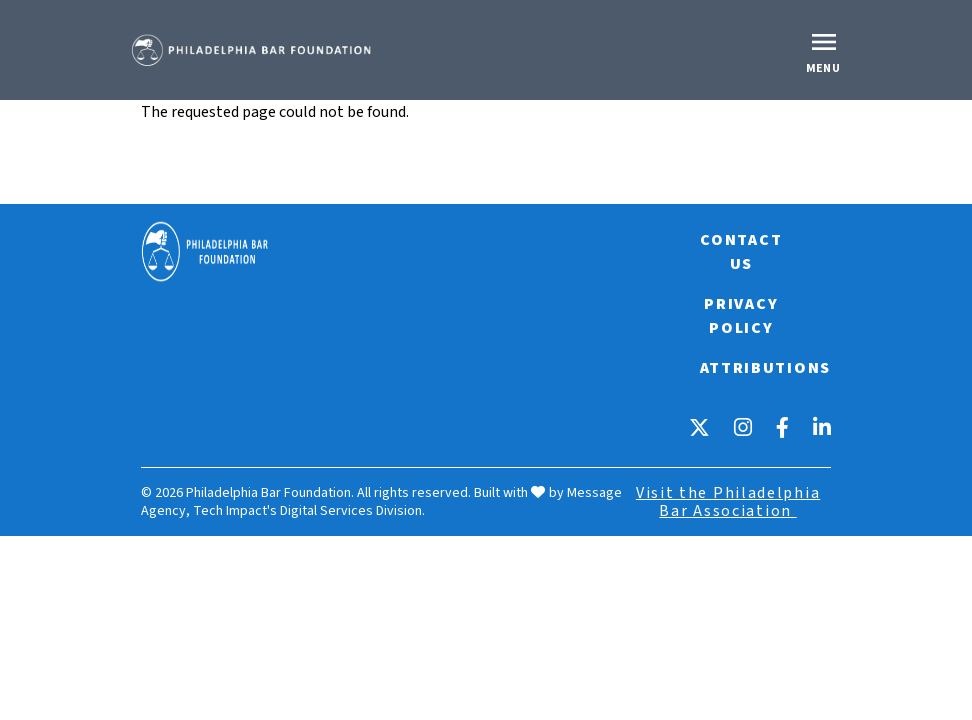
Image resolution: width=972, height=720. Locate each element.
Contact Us (741, 252)
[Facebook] (782, 427)
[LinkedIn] (822, 427)
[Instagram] (743, 427)
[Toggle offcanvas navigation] (826, 50)
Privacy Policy (741, 316)
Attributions (765, 368)
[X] (699, 427)
